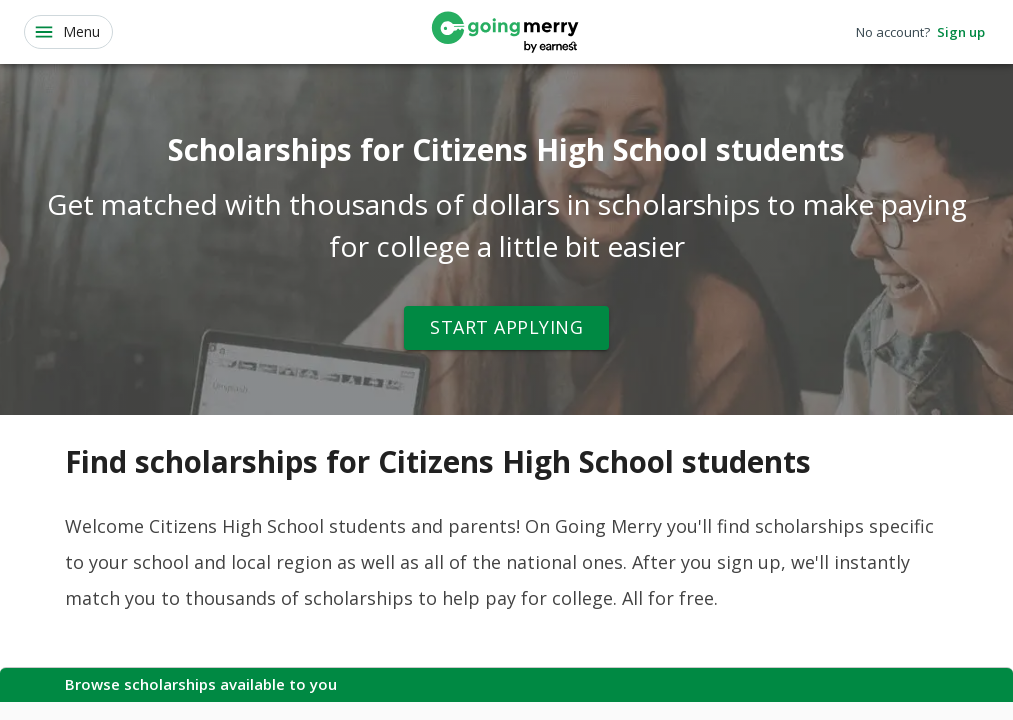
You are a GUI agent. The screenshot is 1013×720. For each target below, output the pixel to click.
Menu (66, 32)
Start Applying (506, 328)
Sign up (961, 32)
